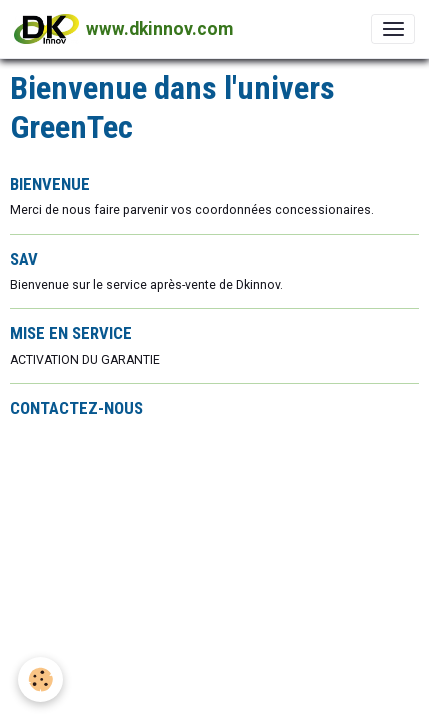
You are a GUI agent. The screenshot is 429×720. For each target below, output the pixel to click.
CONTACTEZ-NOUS (76, 408)
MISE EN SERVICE (71, 333)
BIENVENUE (50, 184)
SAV (24, 259)
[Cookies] (40, 679)
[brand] (123, 29)
